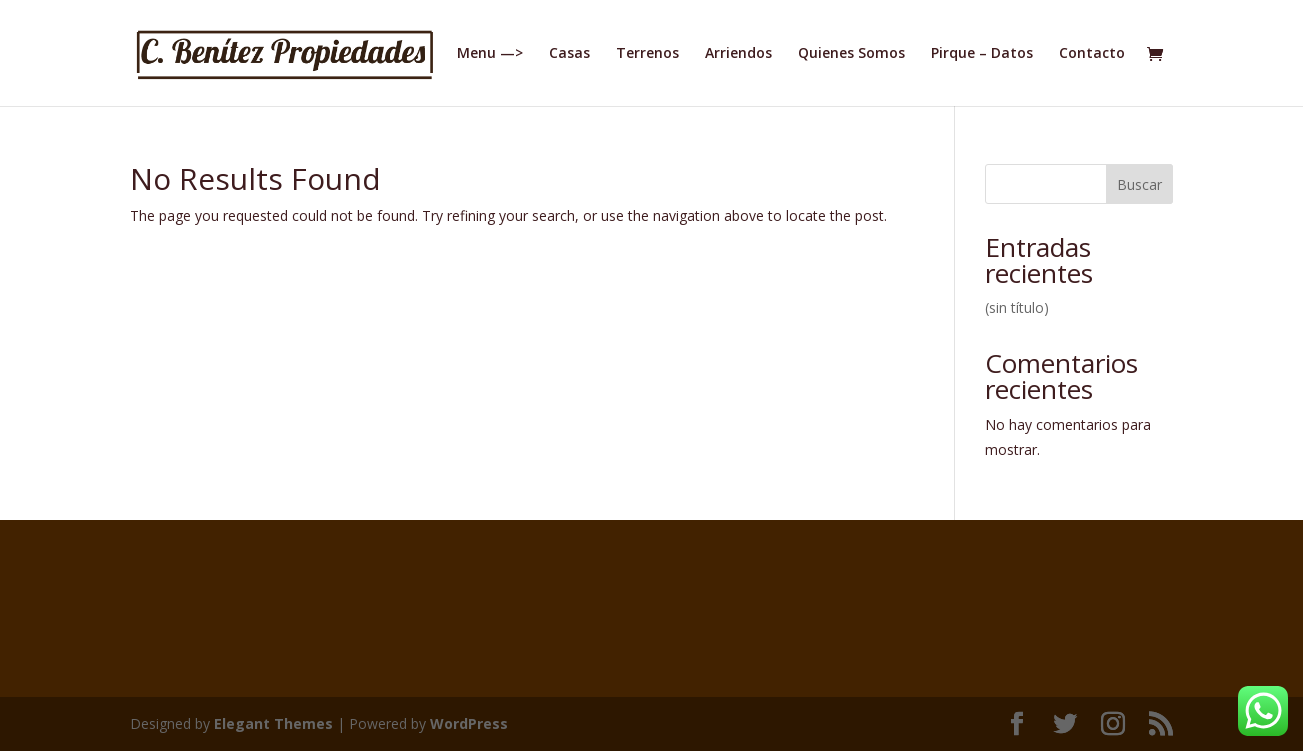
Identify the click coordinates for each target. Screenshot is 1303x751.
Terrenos (647, 54)
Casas (569, 54)
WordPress (469, 723)
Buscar (1139, 184)
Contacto (1092, 54)
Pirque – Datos (982, 54)
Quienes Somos (851, 54)
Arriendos (738, 54)
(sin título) (1017, 307)
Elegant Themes (273, 723)
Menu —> (490, 54)
